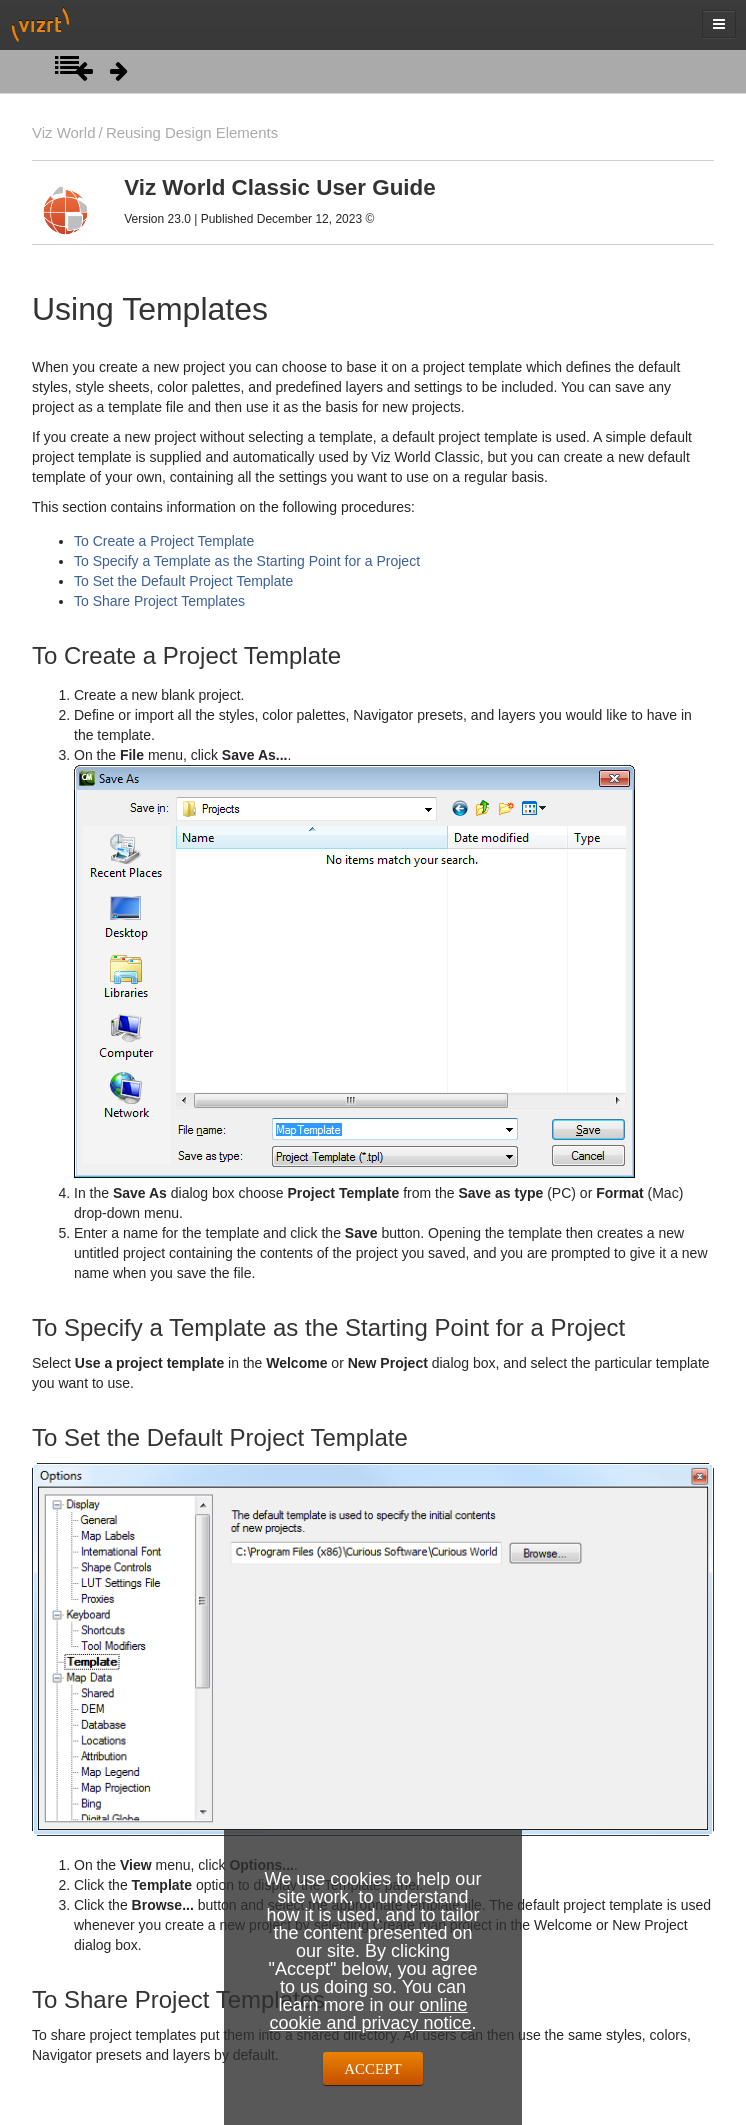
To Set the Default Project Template (183, 581)
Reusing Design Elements (192, 132)
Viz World (64, 132)
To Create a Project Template (164, 541)
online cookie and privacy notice (370, 2014)
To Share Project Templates (159, 601)
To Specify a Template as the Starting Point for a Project (247, 561)
